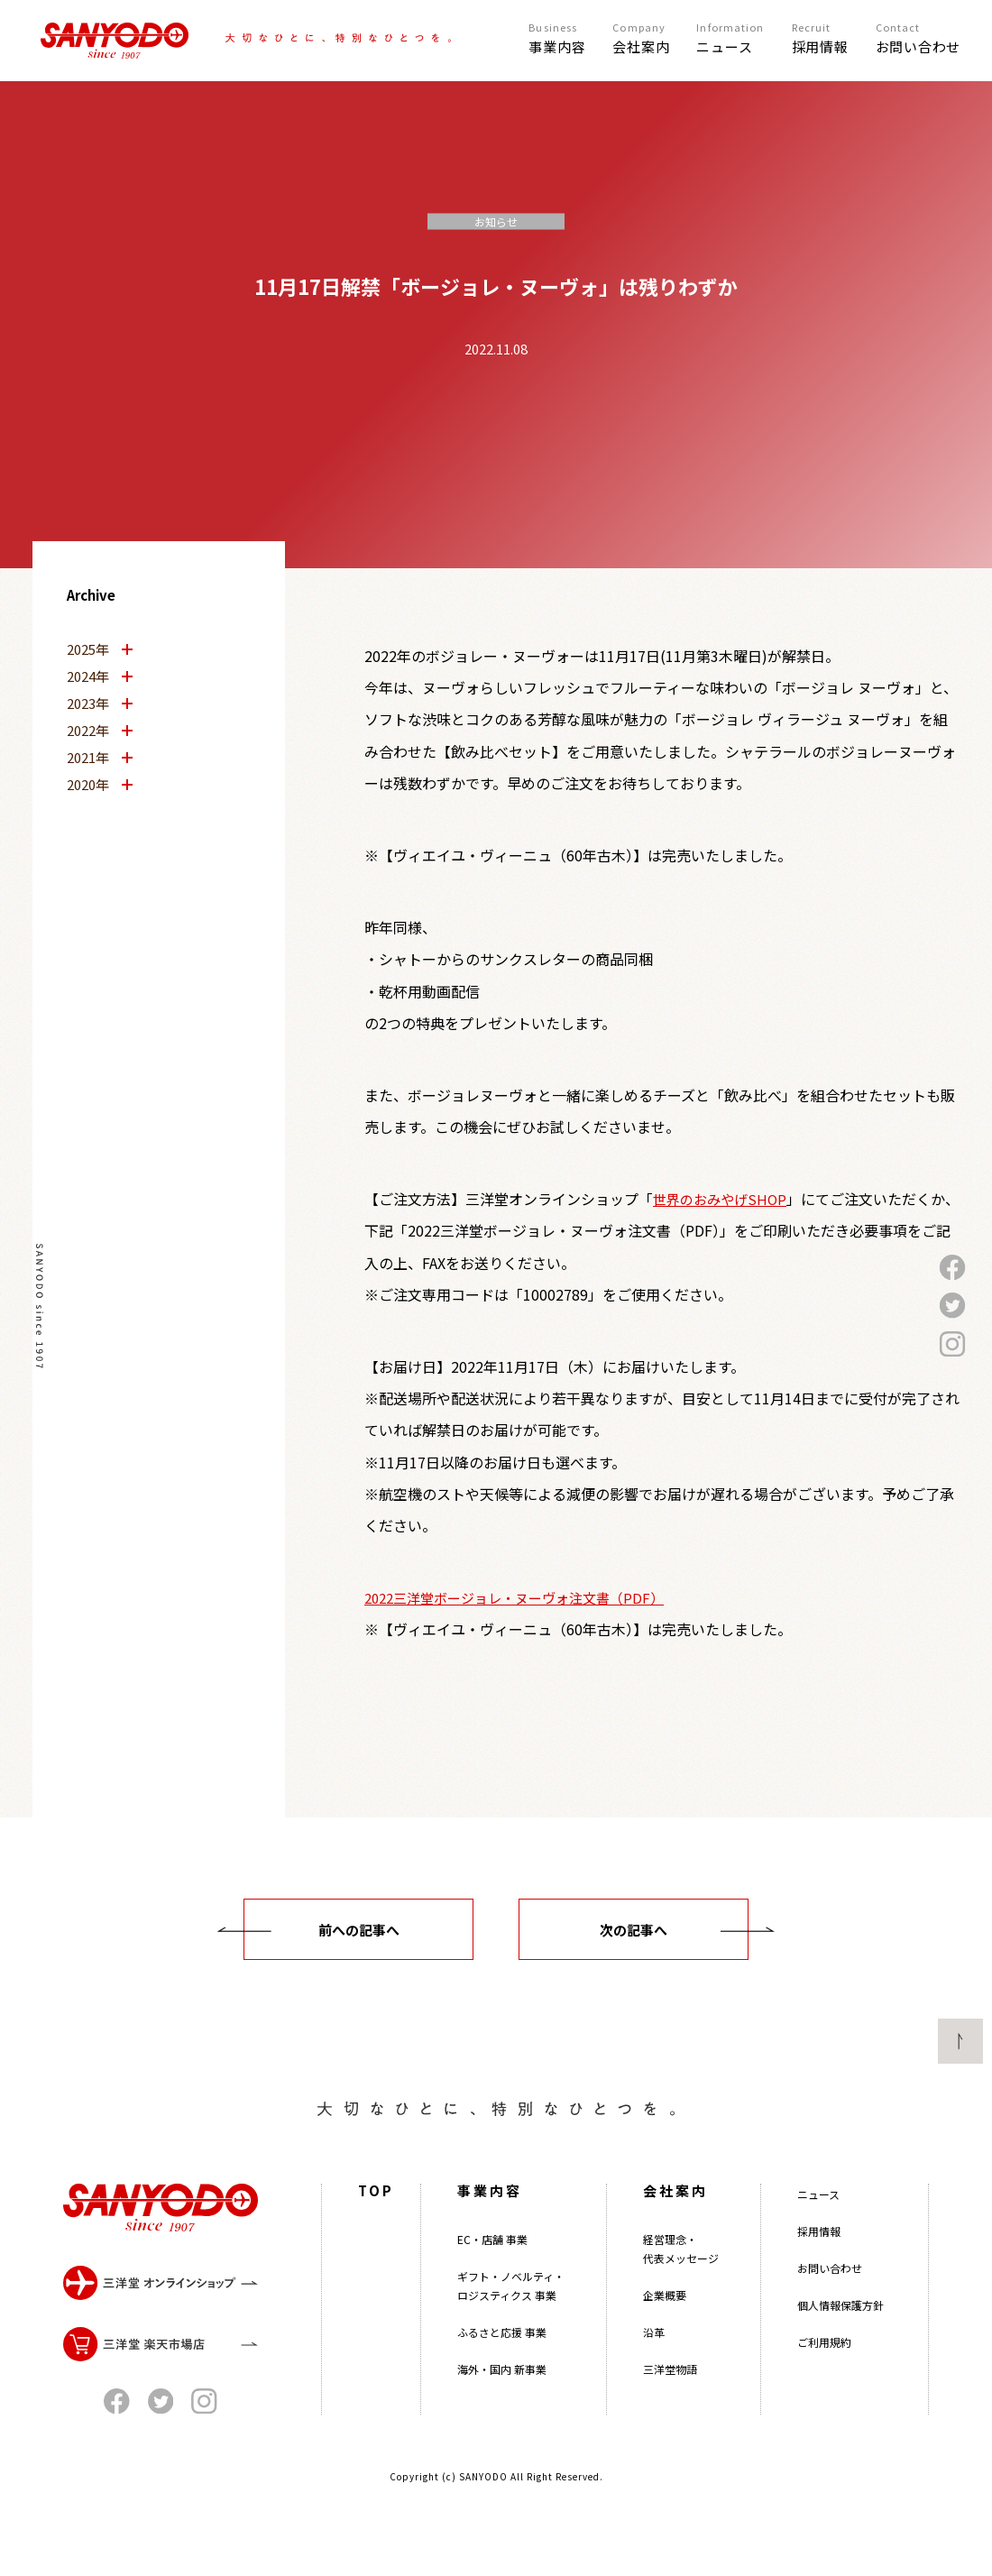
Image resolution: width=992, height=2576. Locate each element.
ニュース (818, 2217)
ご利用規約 (824, 2365)
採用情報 (818, 2254)
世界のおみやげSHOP (719, 1199)
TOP (376, 2213)
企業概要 (664, 2318)
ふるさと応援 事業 (502, 2355)
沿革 (654, 2355)
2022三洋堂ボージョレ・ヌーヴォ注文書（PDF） (514, 1597)
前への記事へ (359, 1929)
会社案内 (675, 2213)
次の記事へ (633, 1929)
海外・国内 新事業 (502, 2392)
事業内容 (489, 2213)
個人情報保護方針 (840, 2328)
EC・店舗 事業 (492, 2262)
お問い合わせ (829, 2291)
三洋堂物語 (670, 2392)
